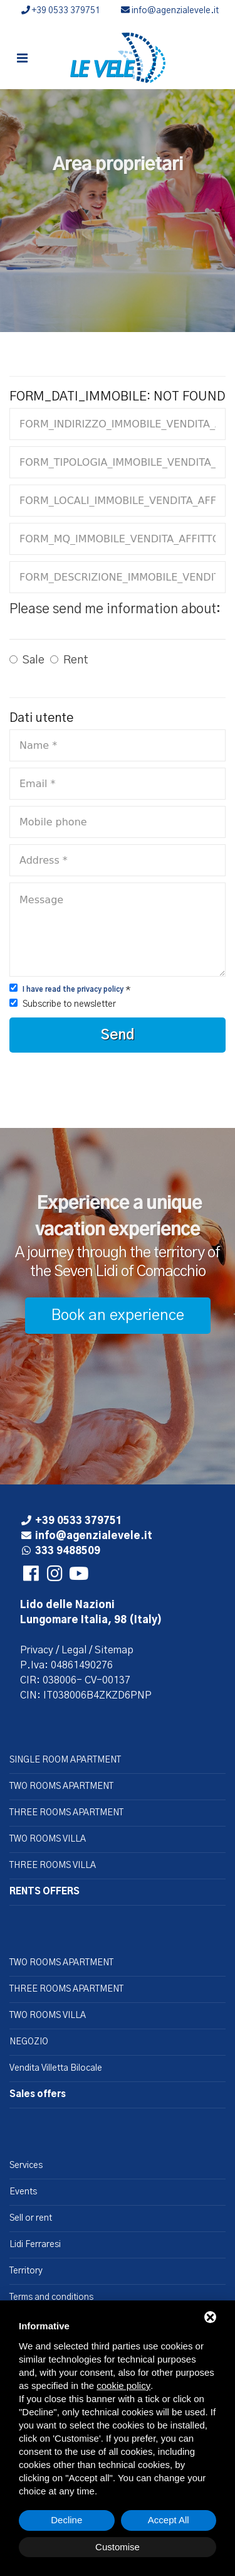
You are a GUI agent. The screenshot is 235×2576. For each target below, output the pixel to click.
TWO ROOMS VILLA (47, 1839)
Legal (73, 1650)
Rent (75, 660)
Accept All (168, 2519)
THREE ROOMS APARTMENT (66, 1812)
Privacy (36, 1650)
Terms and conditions (51, 2297)
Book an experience (117, 1315)
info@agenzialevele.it (170, 10)
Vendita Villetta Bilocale (55, 2068)
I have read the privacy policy (73, 989)
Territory (26, 2271)
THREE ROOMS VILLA (52, 1865)
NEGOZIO (28, 2041)
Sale (33, 660)
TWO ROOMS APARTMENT (61, 1786)
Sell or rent (30, 2218)
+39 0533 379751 (60, 10)
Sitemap (114, 1650)
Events (23, 2191)
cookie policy (123, 2385)
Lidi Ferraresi (35, 2244)
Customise (117, 2546)
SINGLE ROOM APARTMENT (65, 1760)
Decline (66, 2519)
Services (26, 2165)
